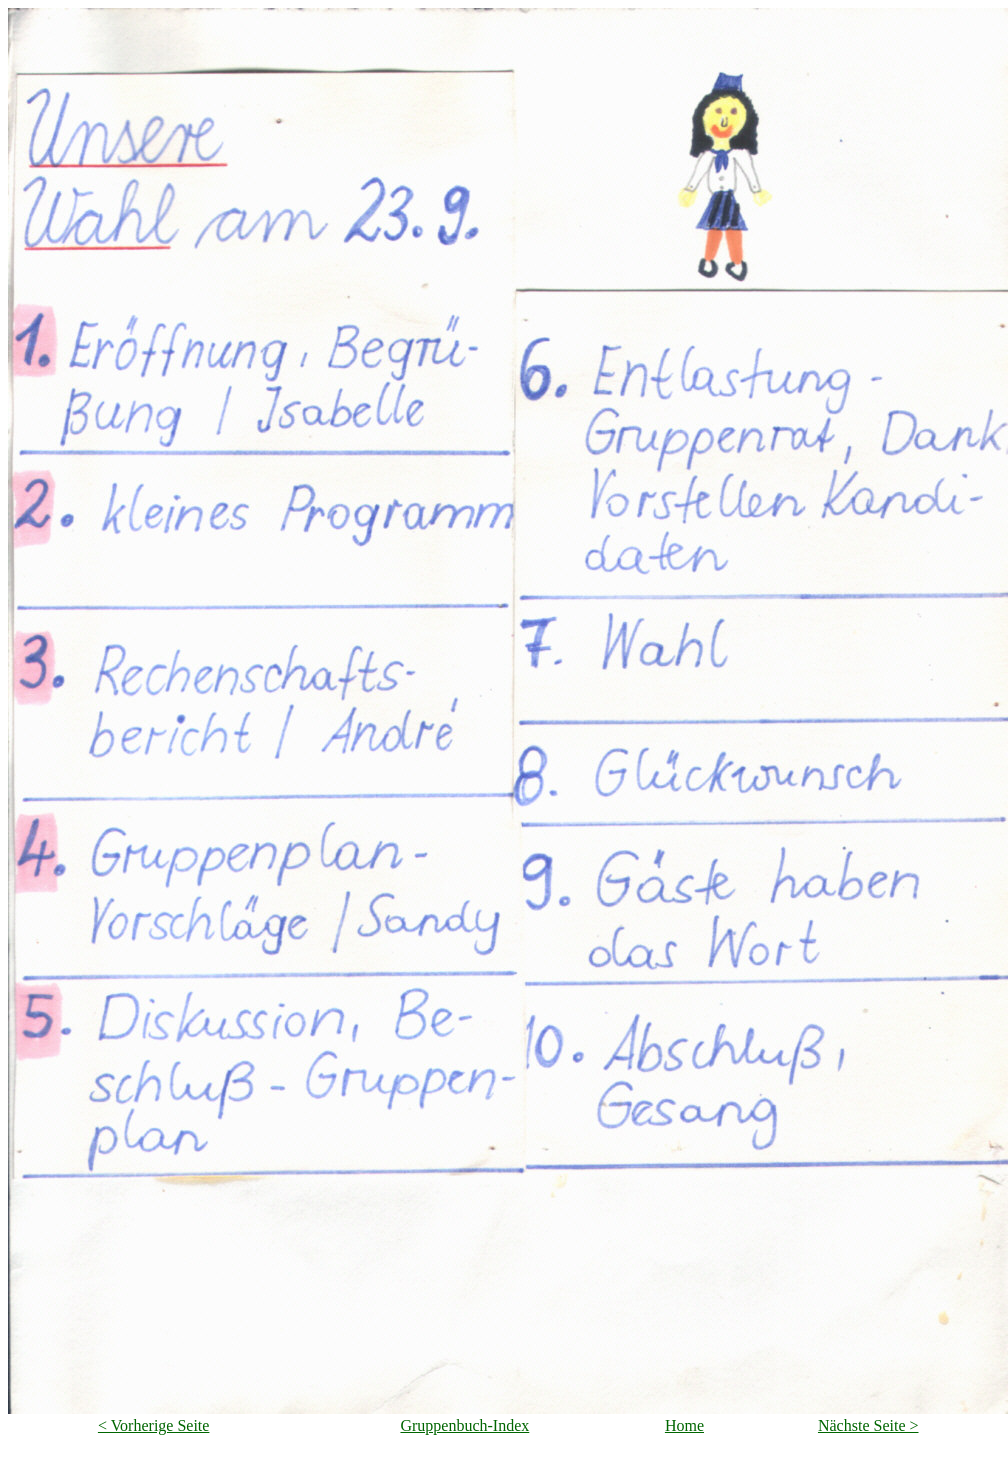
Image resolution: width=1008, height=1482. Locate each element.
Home (684, 1425)
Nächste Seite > (868, 1425)
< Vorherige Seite (154, 1425)
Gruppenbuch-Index (464, 1425)
